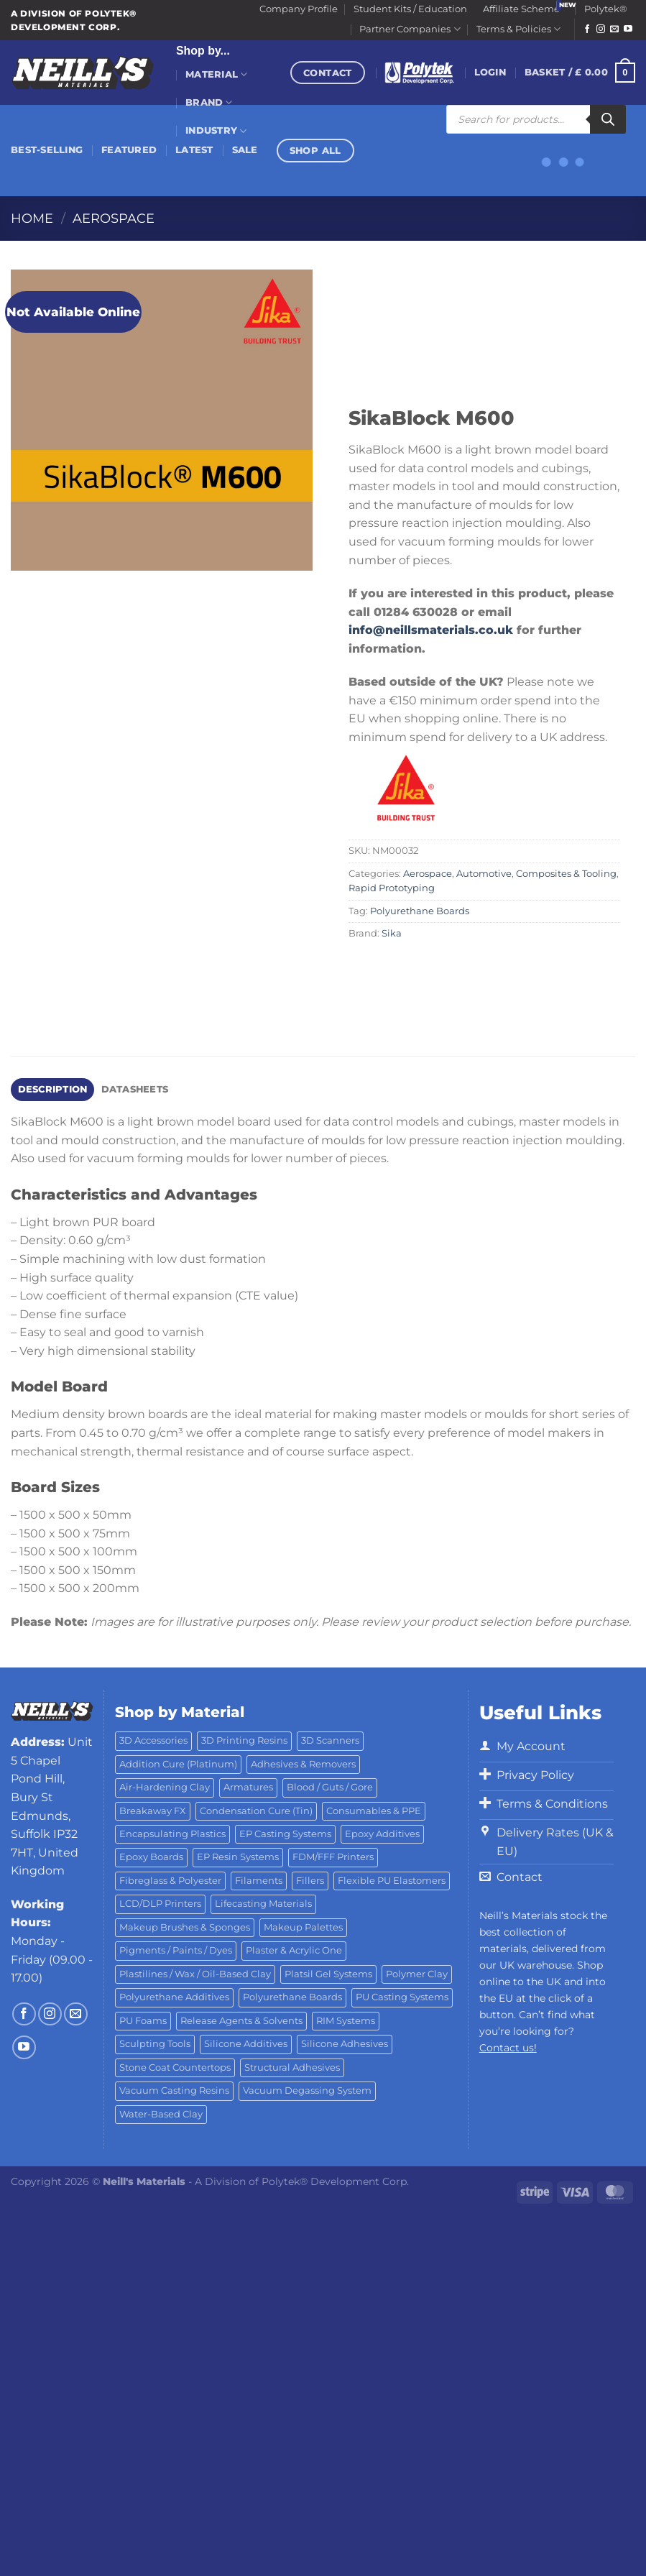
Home (32, 218)
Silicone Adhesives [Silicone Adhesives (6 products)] (344, 2043)
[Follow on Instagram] (600, 29)
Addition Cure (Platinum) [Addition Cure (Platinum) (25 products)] (178, 1764)
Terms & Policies (518, 29)
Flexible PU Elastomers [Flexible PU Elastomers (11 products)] (392, 1880)
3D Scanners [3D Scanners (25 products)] (330, 1740)
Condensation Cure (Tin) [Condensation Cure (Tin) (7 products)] (256, 1811)
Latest (194, 149)
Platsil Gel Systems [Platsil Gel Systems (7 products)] (328, 1974)
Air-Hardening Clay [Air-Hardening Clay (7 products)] (164, 1787)
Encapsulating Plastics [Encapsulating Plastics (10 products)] (172, 1833)
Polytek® (605, 9)
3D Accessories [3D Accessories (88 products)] (153, 1740)
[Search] (608, 119)
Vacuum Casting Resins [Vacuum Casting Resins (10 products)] (174, 2090)
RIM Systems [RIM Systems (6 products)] (345, 2020)
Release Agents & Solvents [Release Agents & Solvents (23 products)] (241, 2020)
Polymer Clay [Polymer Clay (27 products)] (417, 1974)
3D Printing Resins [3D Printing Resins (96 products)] (244, 1740)
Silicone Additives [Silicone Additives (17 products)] (245, 2043)
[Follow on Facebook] (587, 29)
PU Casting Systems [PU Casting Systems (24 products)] (402, 1997)
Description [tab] (53, 1089)
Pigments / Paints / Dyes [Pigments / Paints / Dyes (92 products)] (175, 1950)
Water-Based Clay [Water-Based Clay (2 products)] (161, 2114)
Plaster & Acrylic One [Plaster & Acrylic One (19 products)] (294, 1950)
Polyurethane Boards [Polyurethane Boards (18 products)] (292, 1997)
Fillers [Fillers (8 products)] (310, 1880)
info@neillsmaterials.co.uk (433, 630)
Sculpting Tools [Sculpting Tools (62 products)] (154, 2043)
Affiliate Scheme (521, 9)
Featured (129, 149)
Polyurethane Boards (419, 911)
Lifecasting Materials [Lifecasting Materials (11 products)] (263, 1903)
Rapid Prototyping (392, 888)
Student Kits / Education (410, 9)
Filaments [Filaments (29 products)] (258, 1880)
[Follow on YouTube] (628, 29)
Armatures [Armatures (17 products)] (248, 1787)
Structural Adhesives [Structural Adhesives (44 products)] (292, 2067)
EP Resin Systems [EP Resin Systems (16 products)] (238, 1857)
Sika (392, 933)
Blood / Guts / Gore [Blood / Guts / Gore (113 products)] (330, 1787)
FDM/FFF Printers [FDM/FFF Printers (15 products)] (333, 1857)
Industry (216, 131)
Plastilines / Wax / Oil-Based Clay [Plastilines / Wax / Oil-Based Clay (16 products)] (195, 1974)
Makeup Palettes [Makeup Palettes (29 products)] (303, 1927)
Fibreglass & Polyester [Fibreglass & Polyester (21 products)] (170, 1880)
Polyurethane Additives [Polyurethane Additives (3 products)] (174, 1997)
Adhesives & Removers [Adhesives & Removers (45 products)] (303, 1764)
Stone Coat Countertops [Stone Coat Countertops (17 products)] (175, 2067)
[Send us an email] (614, 29)
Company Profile (298, 9)
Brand (209, 102)
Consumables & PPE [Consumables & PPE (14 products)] (373, 1811)
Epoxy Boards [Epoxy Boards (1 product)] (151, 1857)
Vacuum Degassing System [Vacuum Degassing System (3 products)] (307, 2090)
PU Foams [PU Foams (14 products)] (143, 2020)
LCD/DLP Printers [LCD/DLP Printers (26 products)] (160, 1903)
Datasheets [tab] (135, 1089)
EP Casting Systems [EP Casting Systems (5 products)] (285, 1833)
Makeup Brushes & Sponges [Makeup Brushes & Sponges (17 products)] (184, 1927)
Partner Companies (409, 29)
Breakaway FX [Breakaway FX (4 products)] (152, 1811)
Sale (245, 149)
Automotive (484, 873)
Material (216, 74)
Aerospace (113, 218)
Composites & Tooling (566, 873)
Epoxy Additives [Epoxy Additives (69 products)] (382, 1833)
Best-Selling (47, 149)
